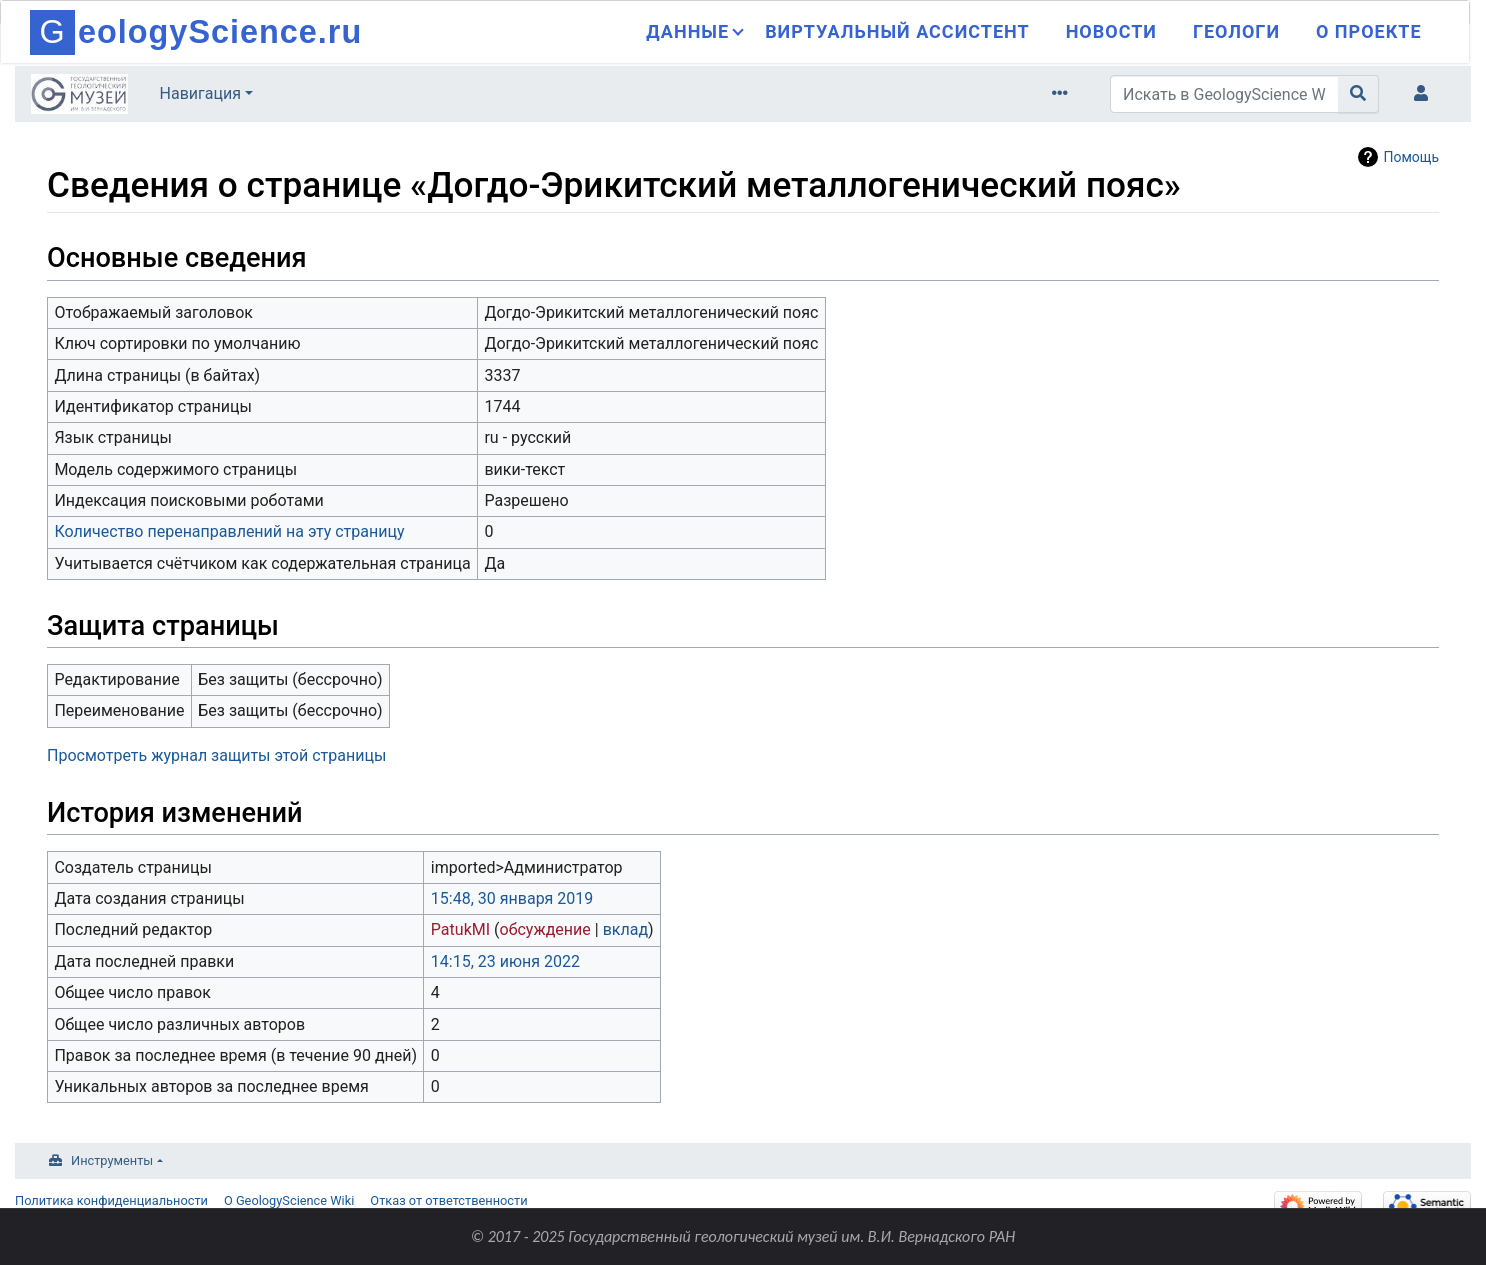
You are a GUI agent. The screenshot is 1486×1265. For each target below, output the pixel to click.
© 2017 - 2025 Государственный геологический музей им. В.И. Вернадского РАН (743, 1236)
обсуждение (545, 929)
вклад (625, 929)
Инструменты (112, 1160)
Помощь (1411, 157)
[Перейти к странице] (1358, 94)
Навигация (200, 93)
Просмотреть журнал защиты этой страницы (216, 755)
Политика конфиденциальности (111, 1200)
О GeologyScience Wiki (289, 1200)
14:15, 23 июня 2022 (505, 961)
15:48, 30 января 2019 (512, 898)
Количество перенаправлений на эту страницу (229, 531)
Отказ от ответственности (448, 1200)
